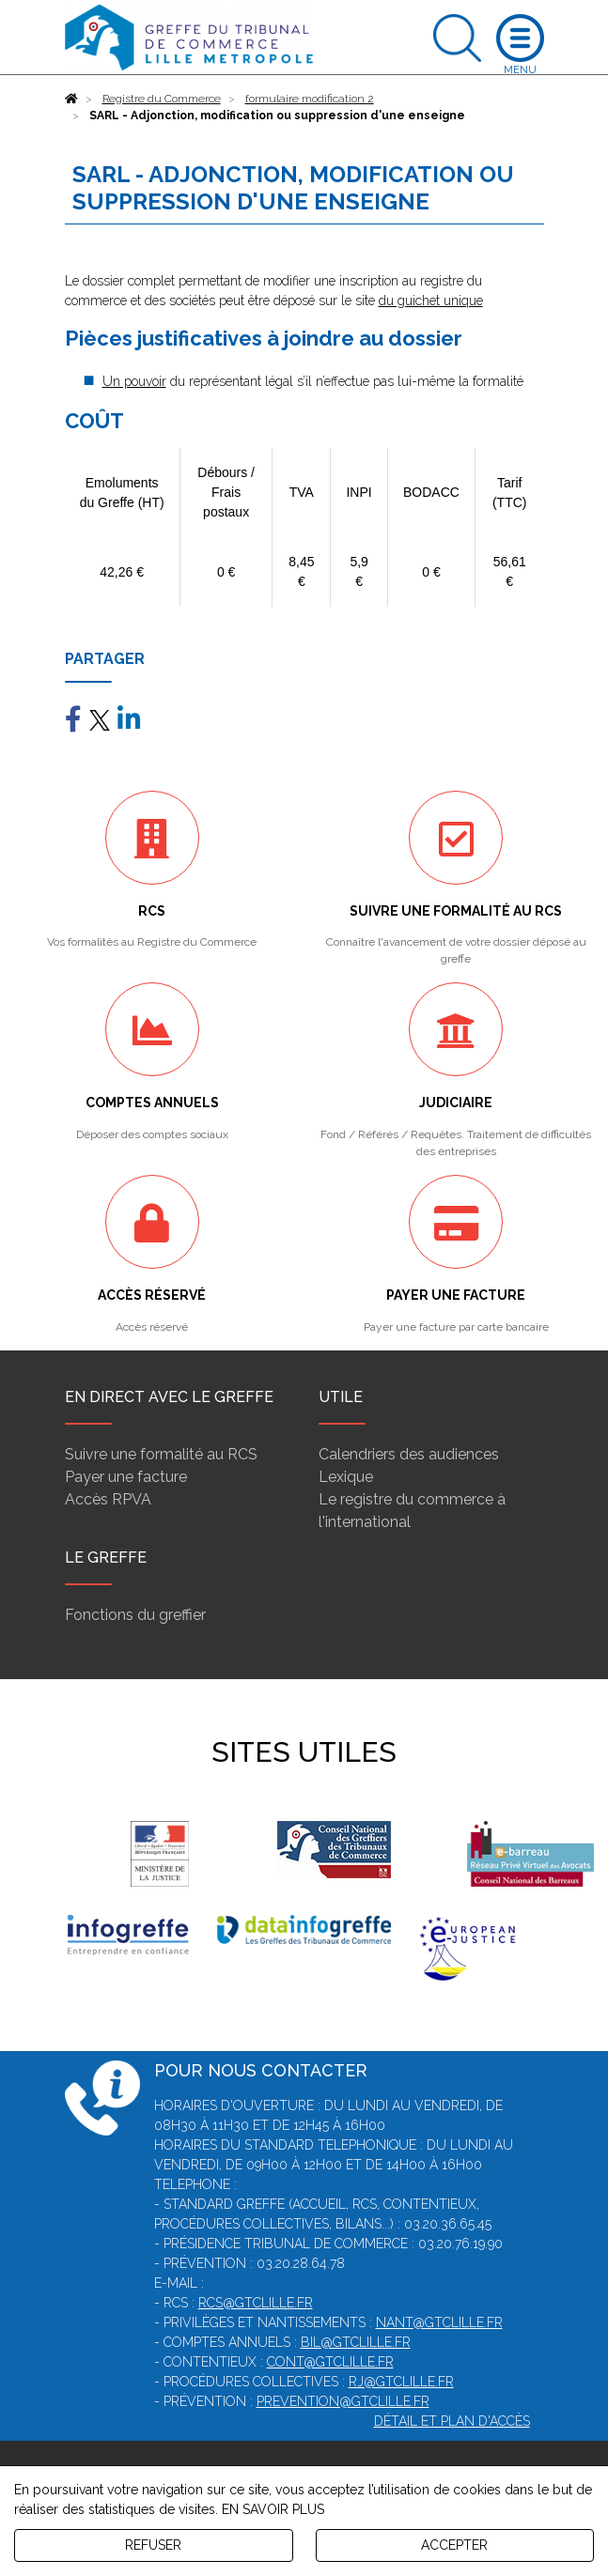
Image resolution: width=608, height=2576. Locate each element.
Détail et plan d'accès (452, 2421)
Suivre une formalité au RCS (161, 1454)
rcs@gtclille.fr (255, 2302)
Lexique (346, 1477)
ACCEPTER (454, 2545)
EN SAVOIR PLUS (273, 2509)
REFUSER (153, 2545)
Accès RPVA (108, 1499)
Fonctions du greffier (135, 1615)
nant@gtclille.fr (439, 2322)
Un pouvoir (134, 381)
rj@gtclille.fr (401, 2381)
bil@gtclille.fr (356, 2342)
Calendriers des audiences (409, 1454)
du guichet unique (431, 300)
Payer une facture (126, 1477)
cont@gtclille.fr (330, 2361)
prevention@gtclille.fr (343, 2401)
